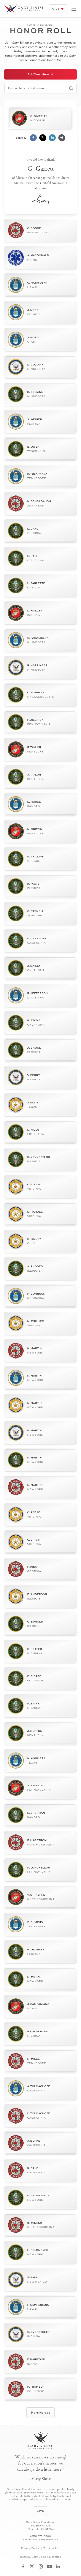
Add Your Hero (40, 74)
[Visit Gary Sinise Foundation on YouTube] (49, 2566)
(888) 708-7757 (48, 2539)
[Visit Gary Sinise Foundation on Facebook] (23, 2566)
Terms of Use (51, 2548)
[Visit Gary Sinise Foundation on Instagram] (40, 2566)
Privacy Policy (30, 2548)
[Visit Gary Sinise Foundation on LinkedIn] (58, 2566)
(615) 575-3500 (40, 2536)
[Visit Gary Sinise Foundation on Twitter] (32, 2566)
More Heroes (40, 2412)
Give (58, 8)
